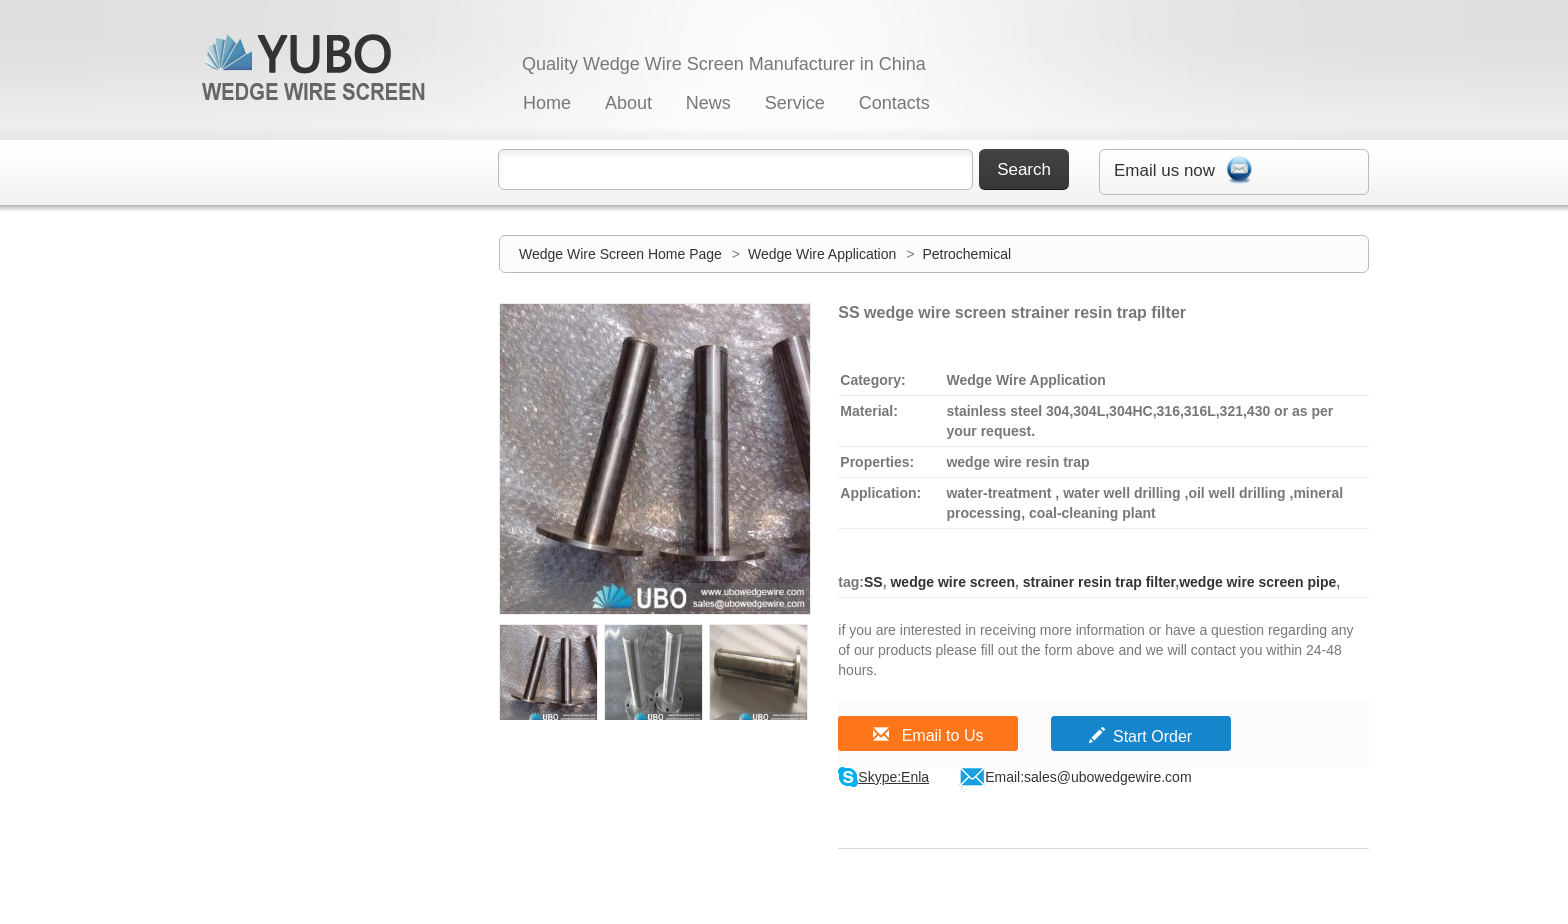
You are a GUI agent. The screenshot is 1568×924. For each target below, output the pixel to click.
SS (873, 582)
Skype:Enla (893, 777)
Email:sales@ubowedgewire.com (1088, 777)
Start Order (1140, 736)
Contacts (894, 103)
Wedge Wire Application (824, 254)
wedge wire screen (951, 582)
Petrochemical (966, 254)
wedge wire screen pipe (1257, 582)
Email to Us (928, 735)
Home (547, 103)
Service (795, 103)
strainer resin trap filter (1097, 582)
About (628, 103)
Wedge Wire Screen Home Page (620, 254)
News (708, 103)
